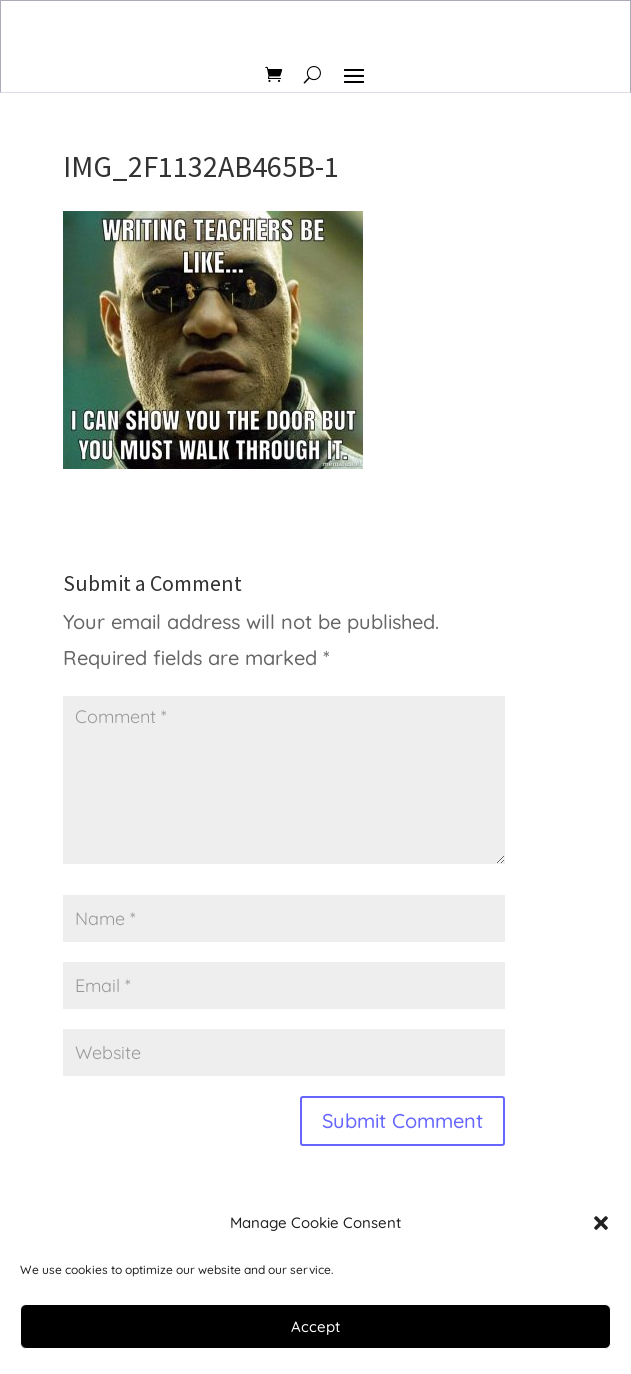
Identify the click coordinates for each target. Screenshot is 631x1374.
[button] (601, 1223)
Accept (315, 1326)
